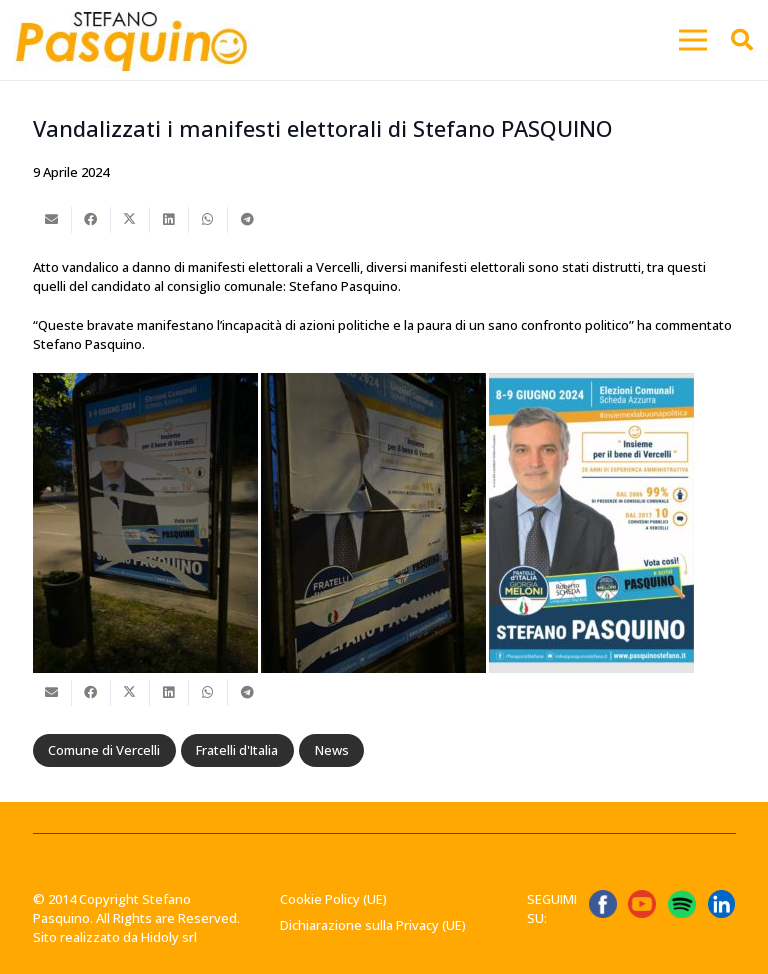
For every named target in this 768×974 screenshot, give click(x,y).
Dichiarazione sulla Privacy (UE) (373, 925)
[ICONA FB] (603, 904)
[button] (693, 40)
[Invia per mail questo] (52, 220)
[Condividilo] (91, 220)
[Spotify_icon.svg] (682, 904)
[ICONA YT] (642, 904)
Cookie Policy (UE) (333, 899)
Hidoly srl (169, 937)
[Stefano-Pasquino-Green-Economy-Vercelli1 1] (131, 40)
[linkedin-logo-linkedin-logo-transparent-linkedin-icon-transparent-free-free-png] (722, 904)
